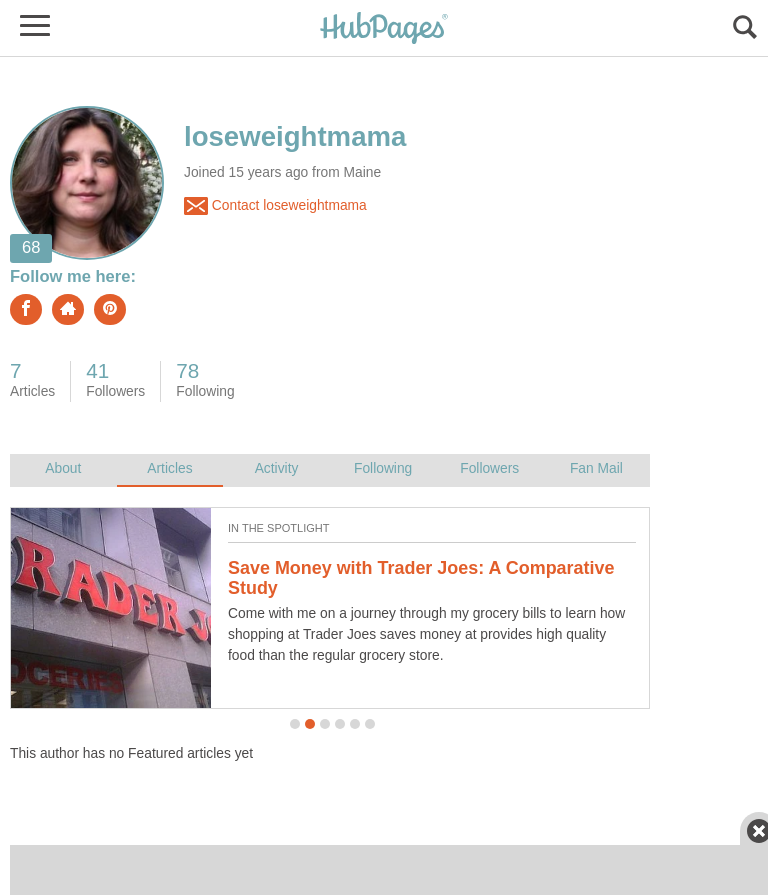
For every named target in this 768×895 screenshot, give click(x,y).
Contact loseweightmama (275, 206)
